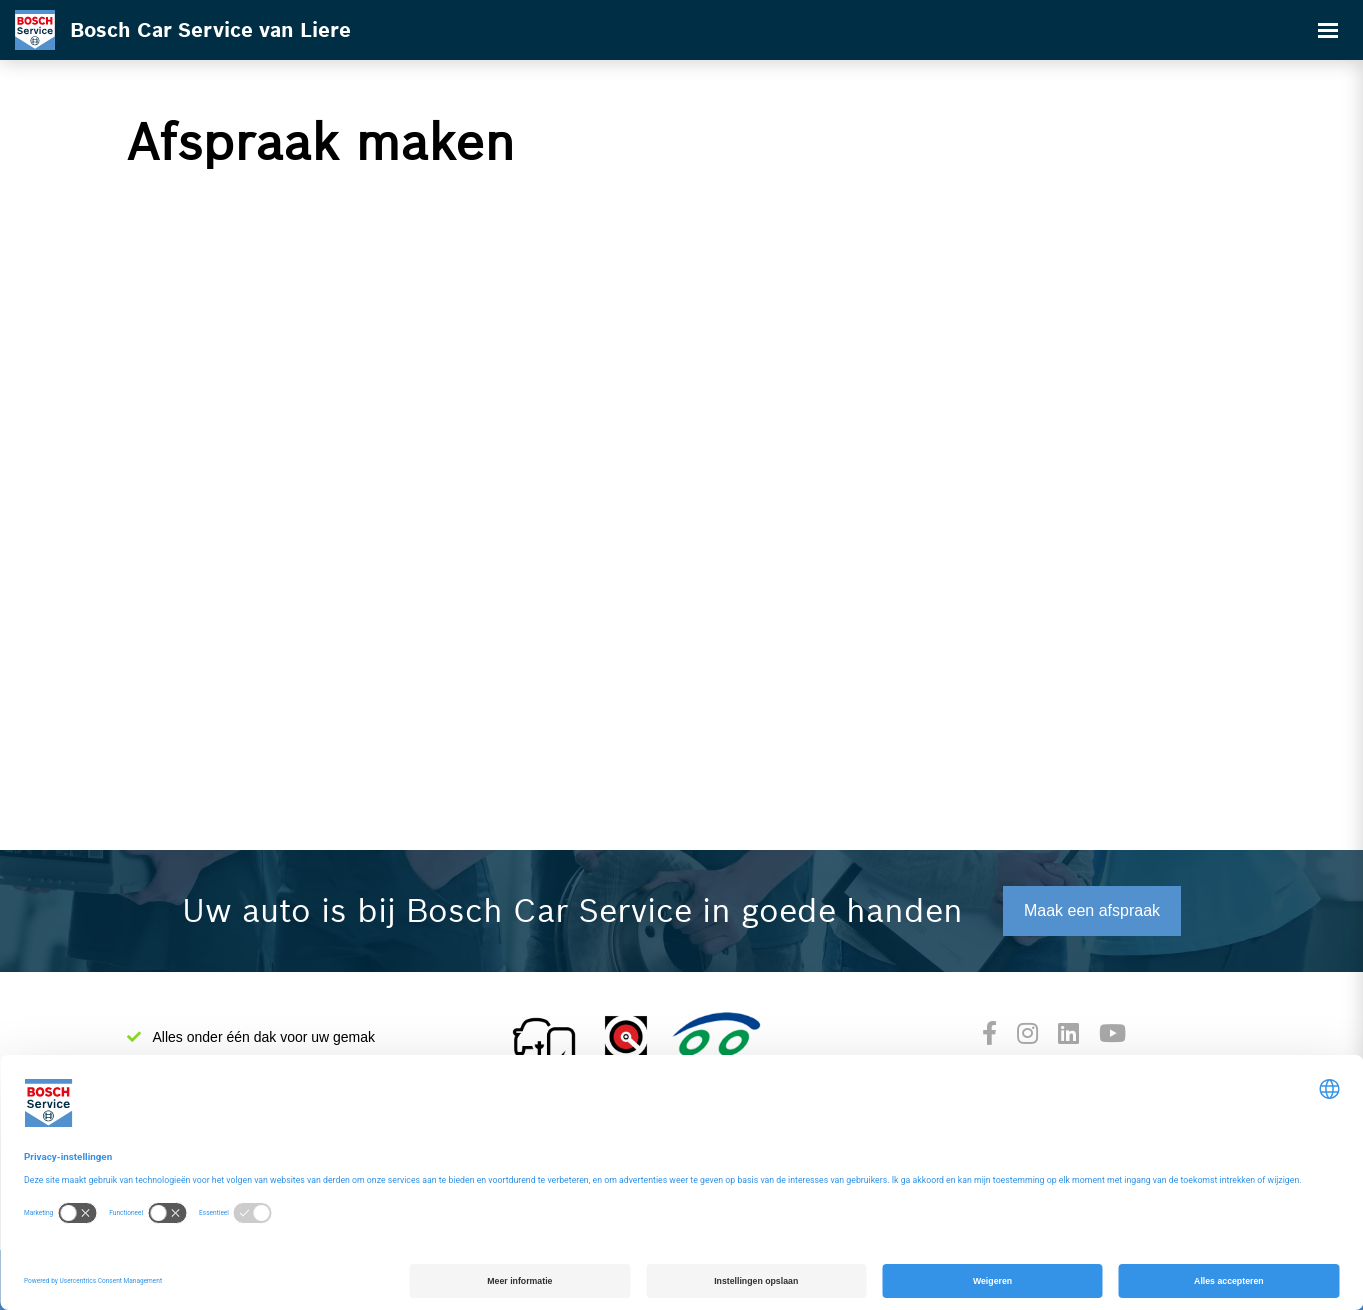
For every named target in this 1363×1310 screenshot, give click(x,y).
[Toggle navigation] (1328, 30)
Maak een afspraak (1092, 910)
